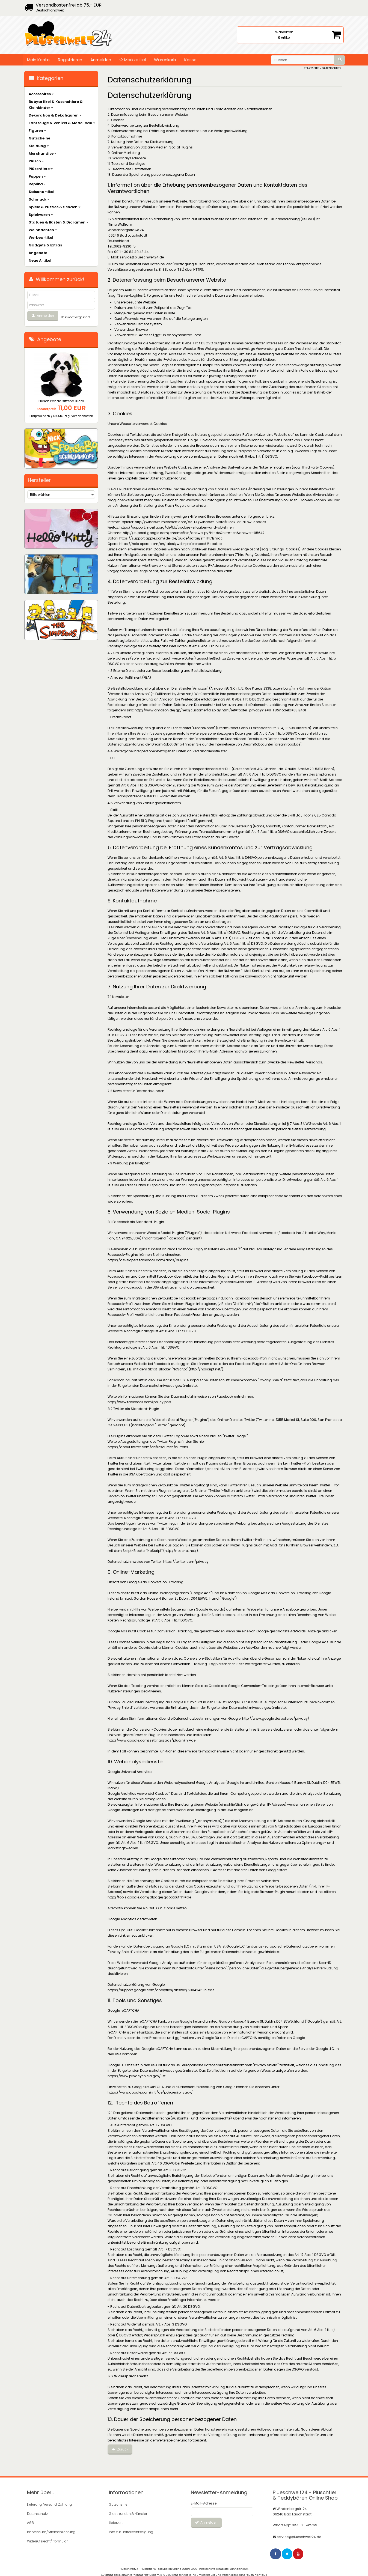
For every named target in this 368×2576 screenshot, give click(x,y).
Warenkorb (165, 59)
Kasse (190, 59)
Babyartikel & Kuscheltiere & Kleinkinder (56, 104)
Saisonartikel (41, 191)
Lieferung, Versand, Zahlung (49, 2504)
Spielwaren (41, 214)
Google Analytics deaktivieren (132, 1919)
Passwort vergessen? (75, 317)
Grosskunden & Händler (128, 2513)
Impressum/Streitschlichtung (51, 2530)
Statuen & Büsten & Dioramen (58, 222)
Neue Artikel (40, 260)
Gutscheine (39, 138)
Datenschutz (37, 2513)
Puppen (37, 176)
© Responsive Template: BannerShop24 (223, 2566)
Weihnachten (43, 229)
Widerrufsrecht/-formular (47, 2539)
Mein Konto (38, 59)
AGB (30, 2522)
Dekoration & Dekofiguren (55, 115)
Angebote (38, 252)
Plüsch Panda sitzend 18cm (61, 401)
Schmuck (39, 199)
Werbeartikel (41, 237)
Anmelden (100, 59)
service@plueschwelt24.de (299, 2536)
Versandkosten (82, 416)
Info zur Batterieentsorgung (131, 2530)
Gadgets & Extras (45, 245)
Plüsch (36, 161)
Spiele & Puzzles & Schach (55, 207)
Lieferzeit (116, 2522)
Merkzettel (132, 59)
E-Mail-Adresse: (204, 2503)
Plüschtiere (41, 168)
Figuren (37, 130)
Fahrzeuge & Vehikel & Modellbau (62, 123)
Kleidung (39, 145)
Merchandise (43, 153)
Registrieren (70, 59)
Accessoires (41, 94)
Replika (37, 184)
